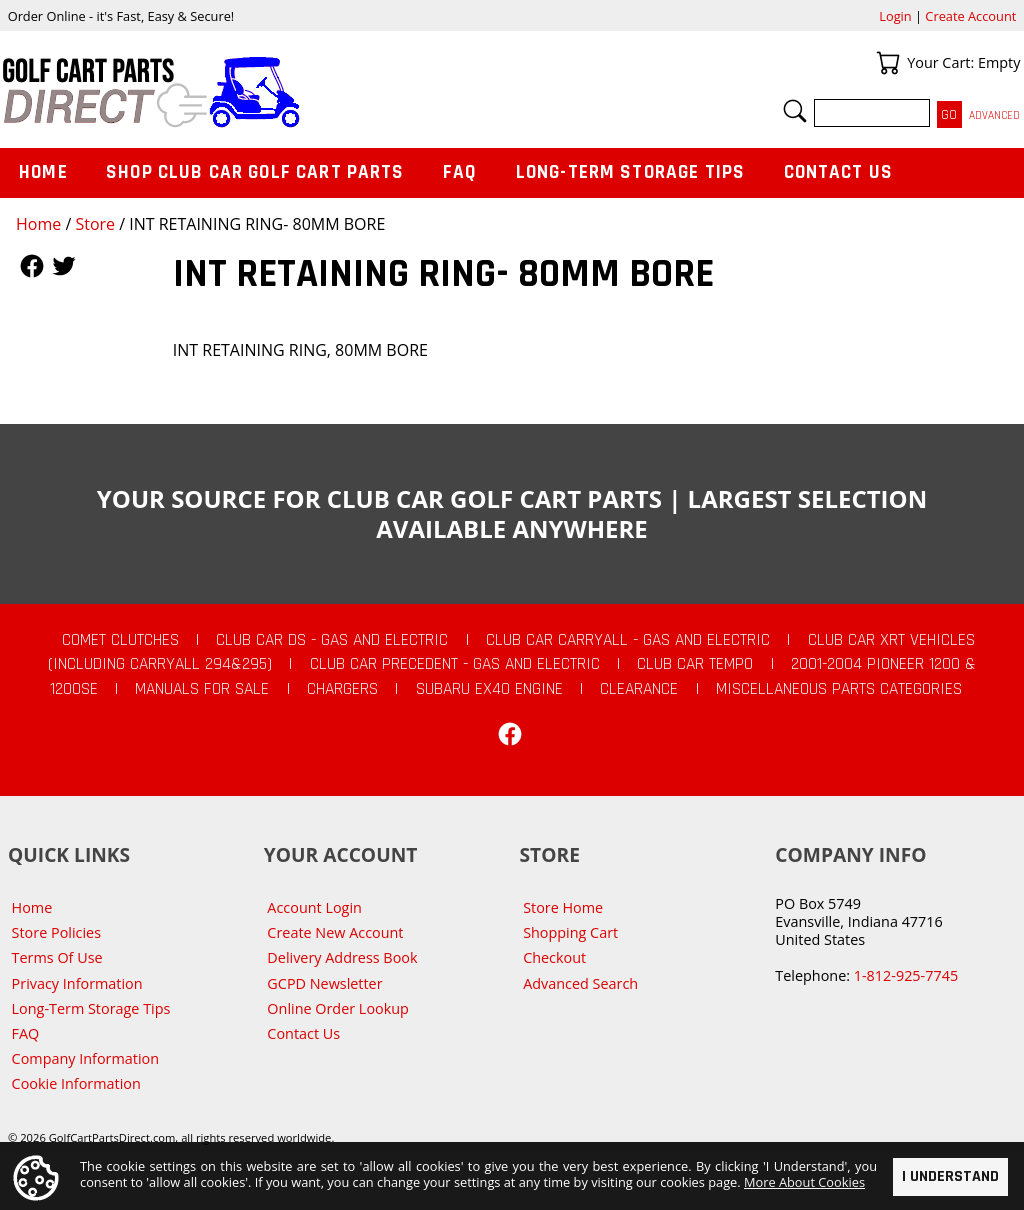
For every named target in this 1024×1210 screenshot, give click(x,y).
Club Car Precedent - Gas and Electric (455, 664)
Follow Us (32, 266)
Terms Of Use (57, 957)
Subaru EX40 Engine (489, 689)
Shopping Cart (570, 932)
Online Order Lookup (338, 1008)
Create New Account (335, 932)
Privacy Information (77, 983)
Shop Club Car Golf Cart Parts (255, 172)
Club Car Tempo (695, 664)
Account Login (314, 907)
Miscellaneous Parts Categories (839, 689)
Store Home (563, 907)
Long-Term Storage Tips (630, 172)
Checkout (554, 957)
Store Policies (56, 932)
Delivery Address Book (342, 957)
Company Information (85, 1058)
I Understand (950, 1176)
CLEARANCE (639, 689)
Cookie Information (76, 1083)
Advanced (994, 115)
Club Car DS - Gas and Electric (332, 640)
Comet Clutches (120, 640)
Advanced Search (580, 983)
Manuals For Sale (202, 689)
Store (95, 224)
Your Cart (888, 63)
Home (38, 224)
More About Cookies (804, 1181)
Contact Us (839, 172)
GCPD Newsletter (324, 983)
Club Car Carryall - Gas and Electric (628, 640)
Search (795, 111)
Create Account (970, 16)
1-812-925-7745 (906, 975)
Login (895, 16)
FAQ (460, 172)
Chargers (342, 689)
